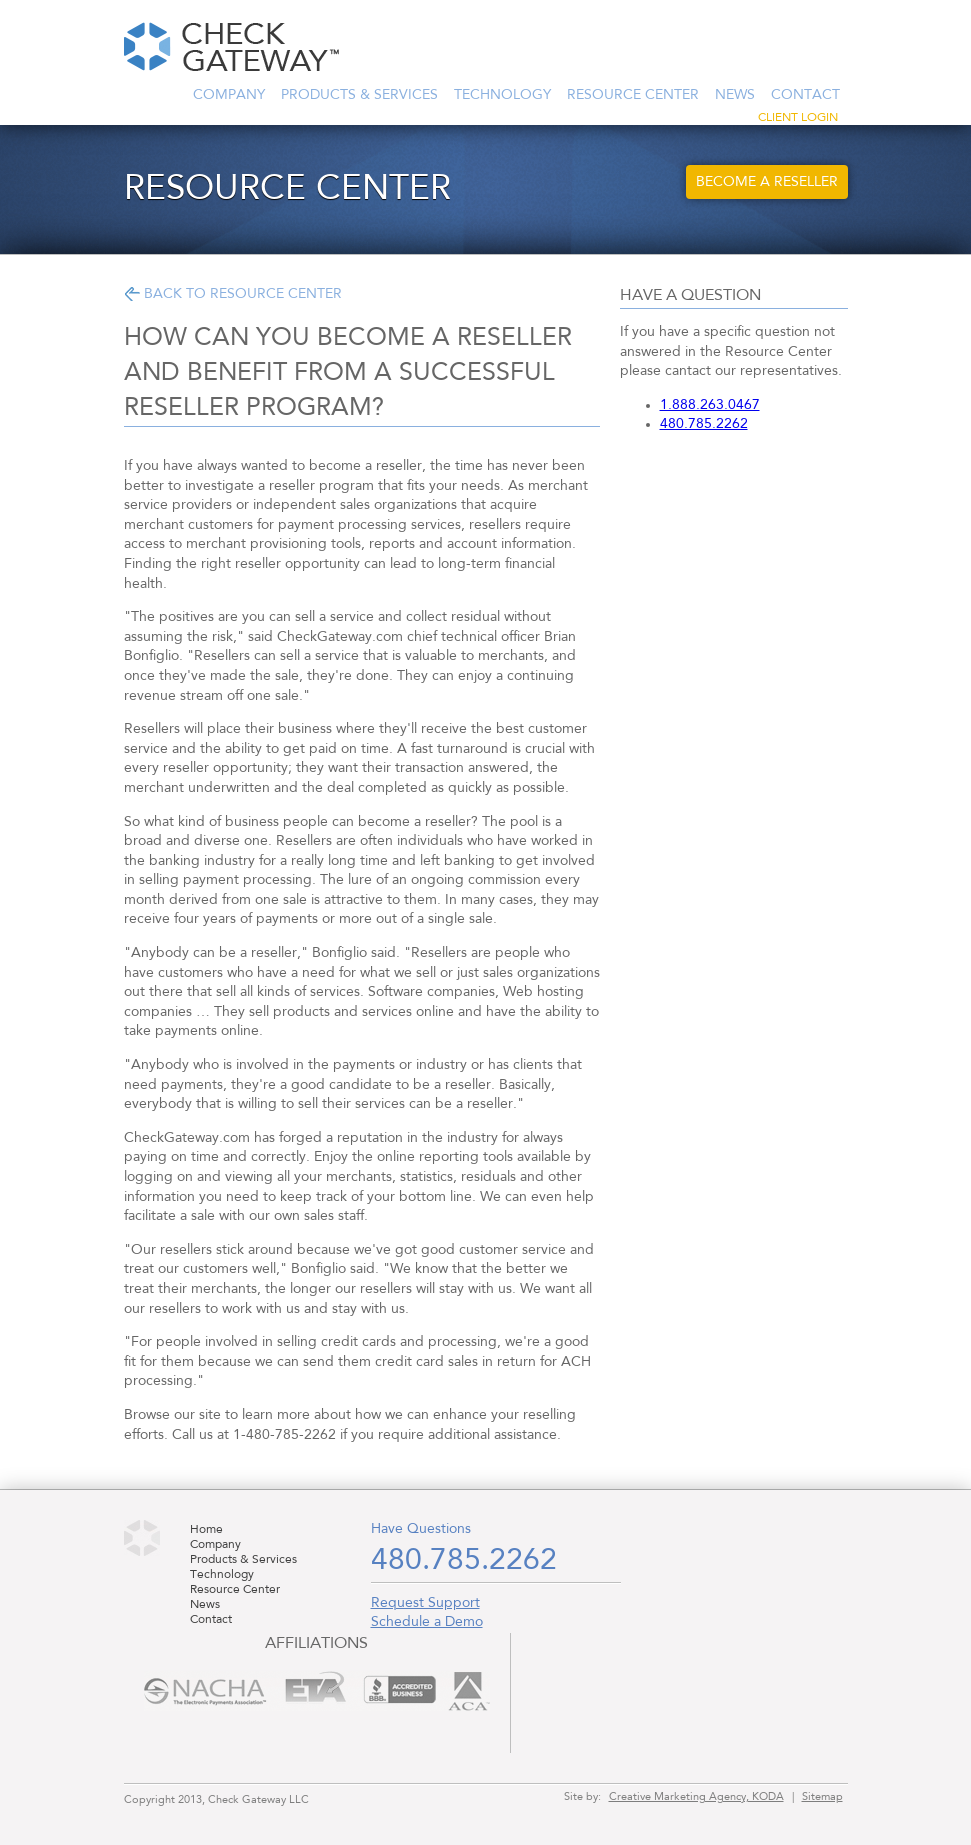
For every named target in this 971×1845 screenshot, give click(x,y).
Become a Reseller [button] (767, 182)
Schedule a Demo (427, 1622)
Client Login (798, 118)
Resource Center (633, 95)
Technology (502, 95)
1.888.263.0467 (710, 405)
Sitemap (822, 1797)
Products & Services (359, 95)
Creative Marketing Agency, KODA (696, 1797)
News (735, 95)
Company (229, 95)
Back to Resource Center (243, 294)
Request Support (425, 1603)
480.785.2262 (704, 424)
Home (206, 1530)
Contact (805, 95)
